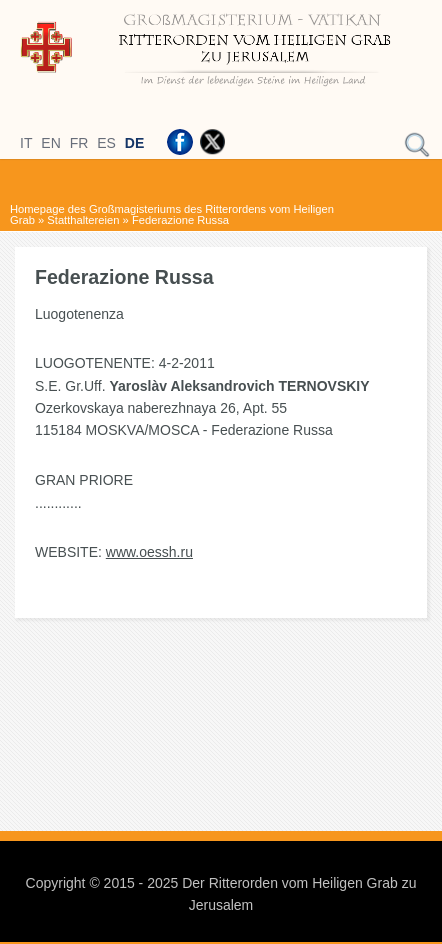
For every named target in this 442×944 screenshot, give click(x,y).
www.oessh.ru (149, 552)
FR (79, 143)
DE (134, 143)
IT (26, 143)
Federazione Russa (180, 220)
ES (106, 143)
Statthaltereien (83, 220)
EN (50, 143)
